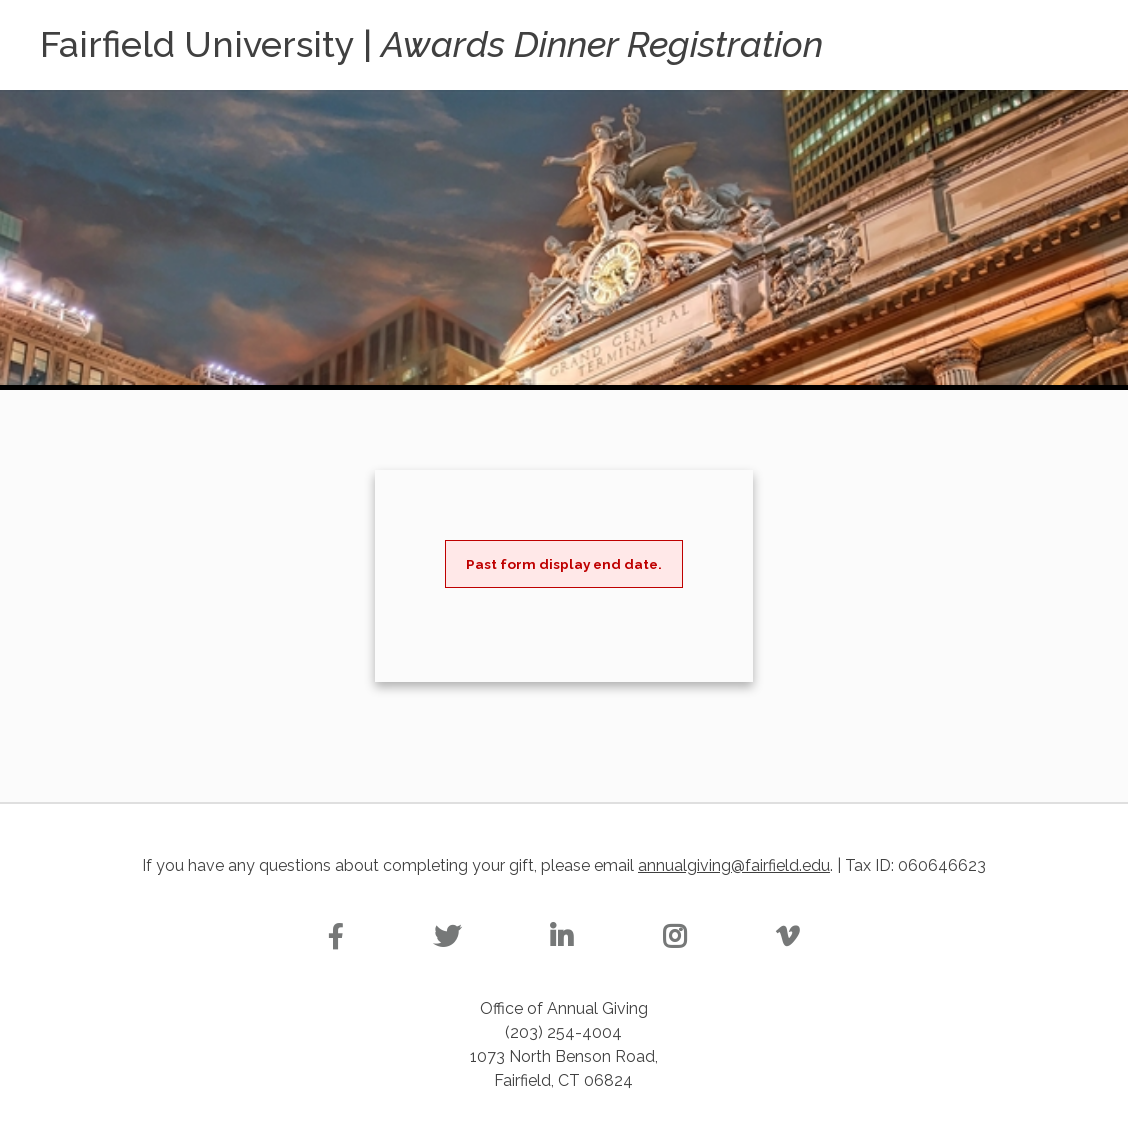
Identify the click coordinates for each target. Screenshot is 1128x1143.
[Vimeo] (787, 937)
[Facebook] (336, 937)
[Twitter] (447, 937)
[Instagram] (674, 937)
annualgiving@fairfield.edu (734, 865)
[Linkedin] (561, 937)
